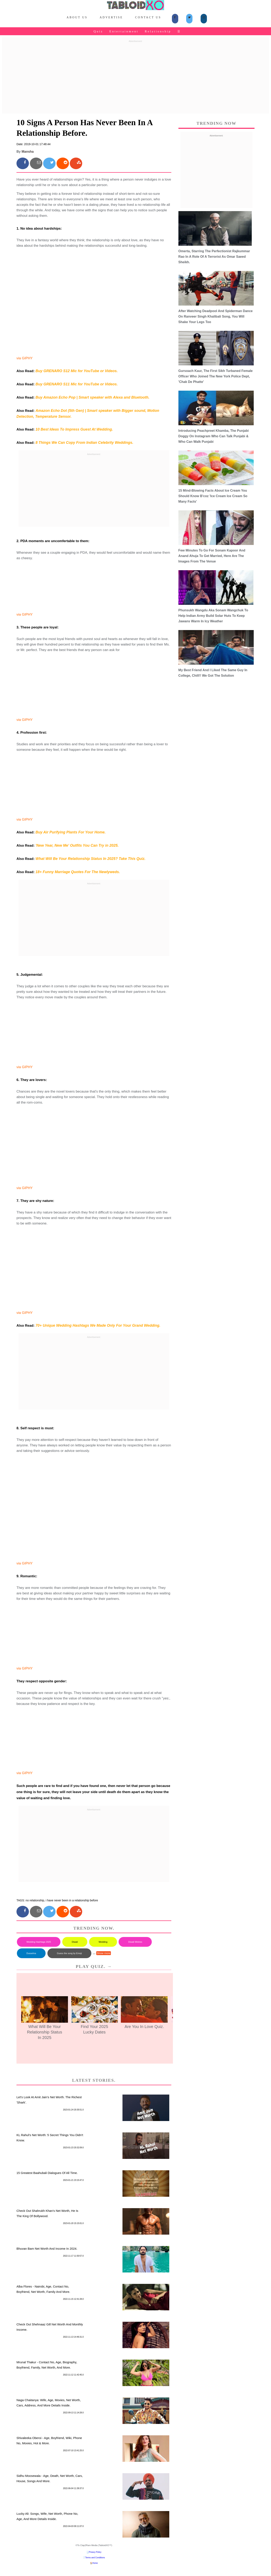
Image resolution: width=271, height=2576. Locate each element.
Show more (103, 1953)
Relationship (158, 31)
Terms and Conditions (95, 2557)
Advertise (111, 17)
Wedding (103, 1942)
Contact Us (148, 17)
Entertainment (124, 31)
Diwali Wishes (135, 1942)
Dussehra (31, 1953)
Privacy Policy (95, 2552)
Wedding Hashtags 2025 (38, 1942)
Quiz (98, 31)
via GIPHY (24, 358)
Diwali (75, 1942)
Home (95, 2563)
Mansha (28, 151)
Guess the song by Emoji (69, 1953)
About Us (77, 17)
